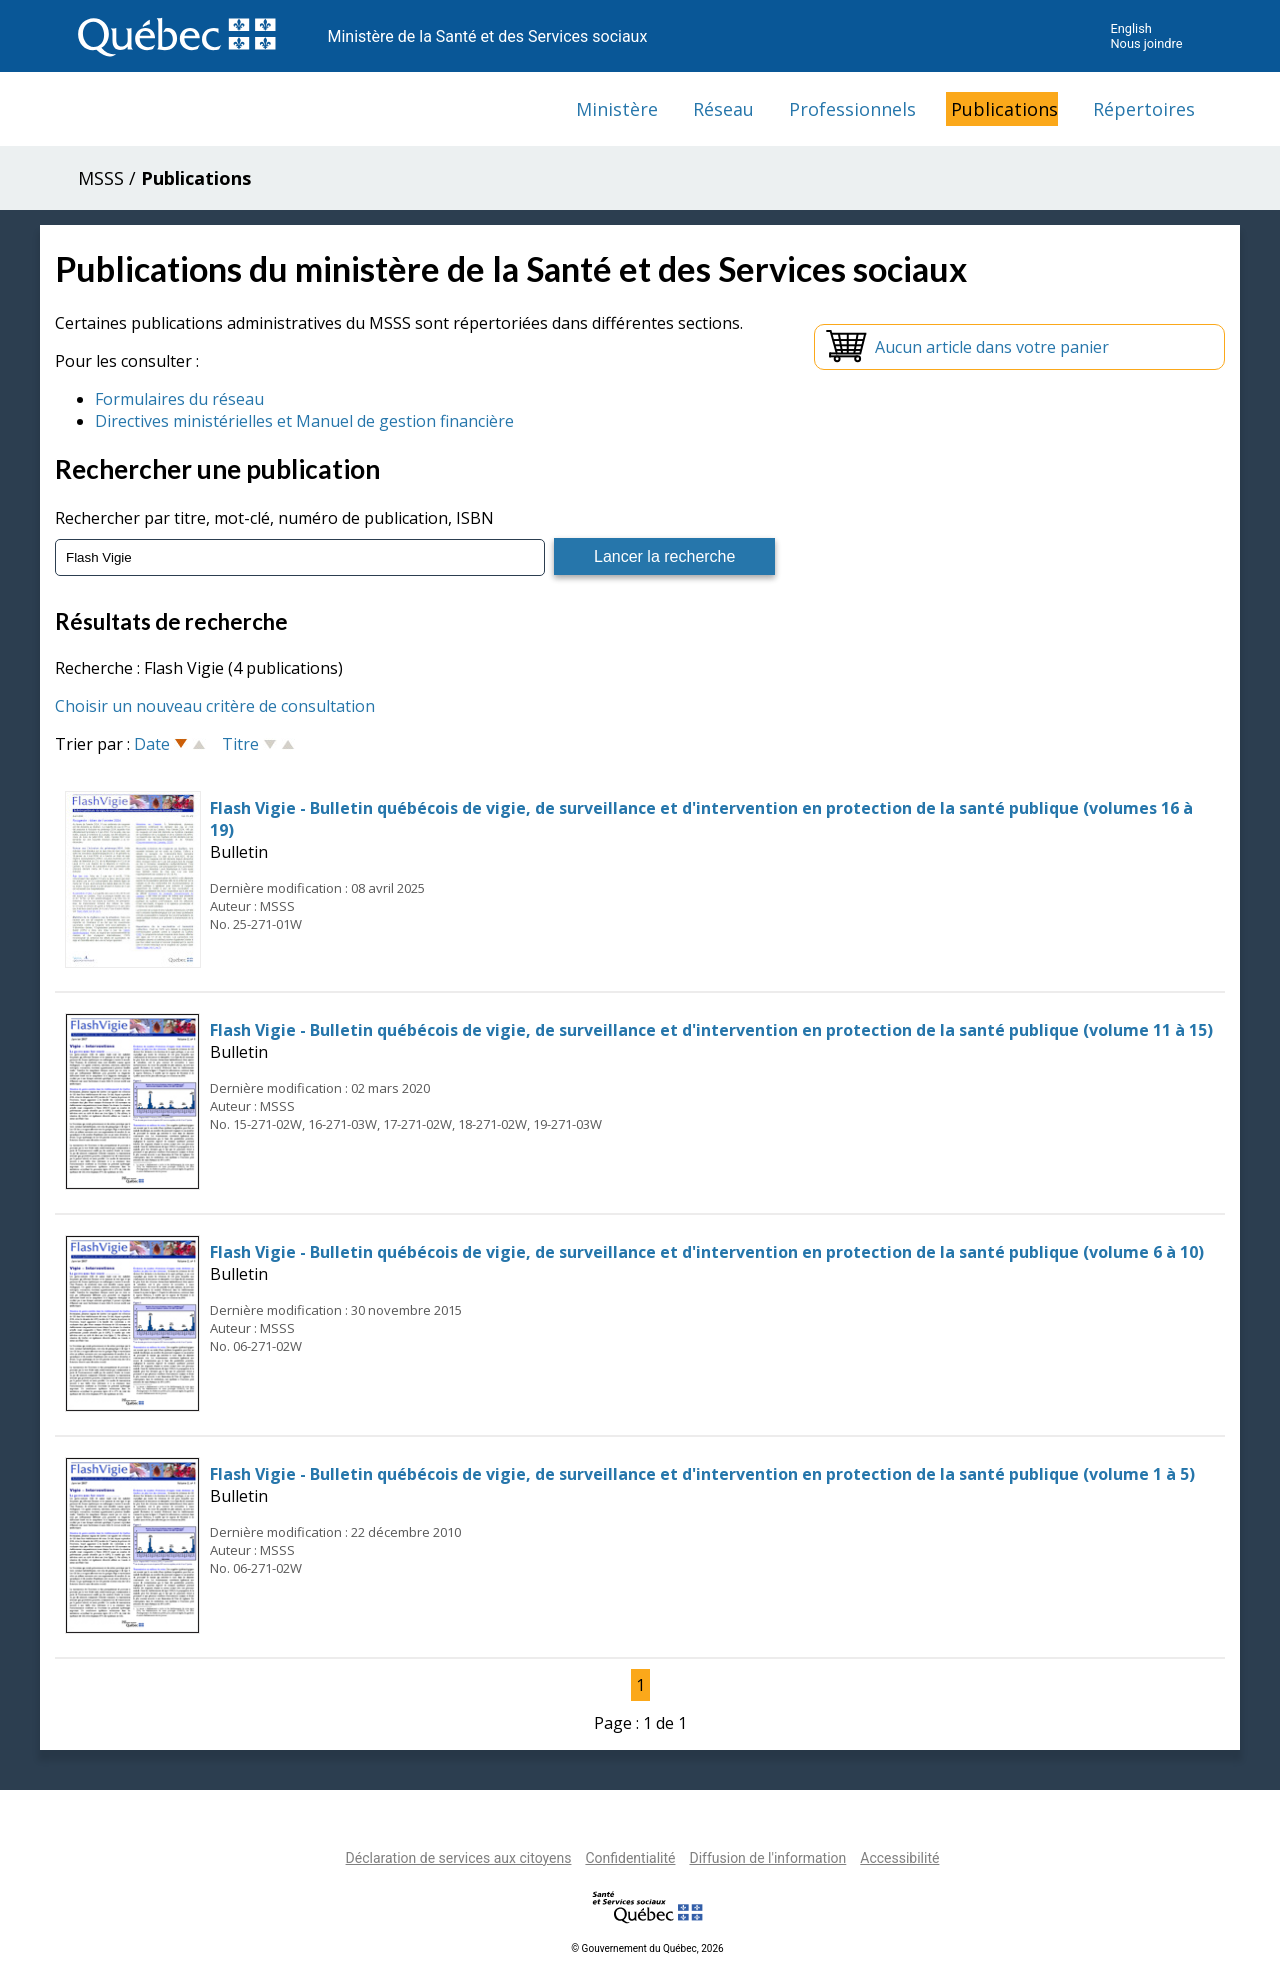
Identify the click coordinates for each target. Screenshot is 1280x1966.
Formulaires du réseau (179, 399)
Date (152, 744)
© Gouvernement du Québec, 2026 (647, 1948)
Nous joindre (1146, 43)
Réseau (723, 109)
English (1130, 28)
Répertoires (1144, 109)
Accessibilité (899, 1858)
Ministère (617, 109)
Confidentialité (630, 1858)
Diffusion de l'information (767, 1858)
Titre (240, 744)
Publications (1004, 109)
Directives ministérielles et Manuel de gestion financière (304, 421)
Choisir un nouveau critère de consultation (215, 706)
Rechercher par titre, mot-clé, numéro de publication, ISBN (274, 518)
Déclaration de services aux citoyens (459, 1858)
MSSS (101, 178)
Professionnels (852, 109)
